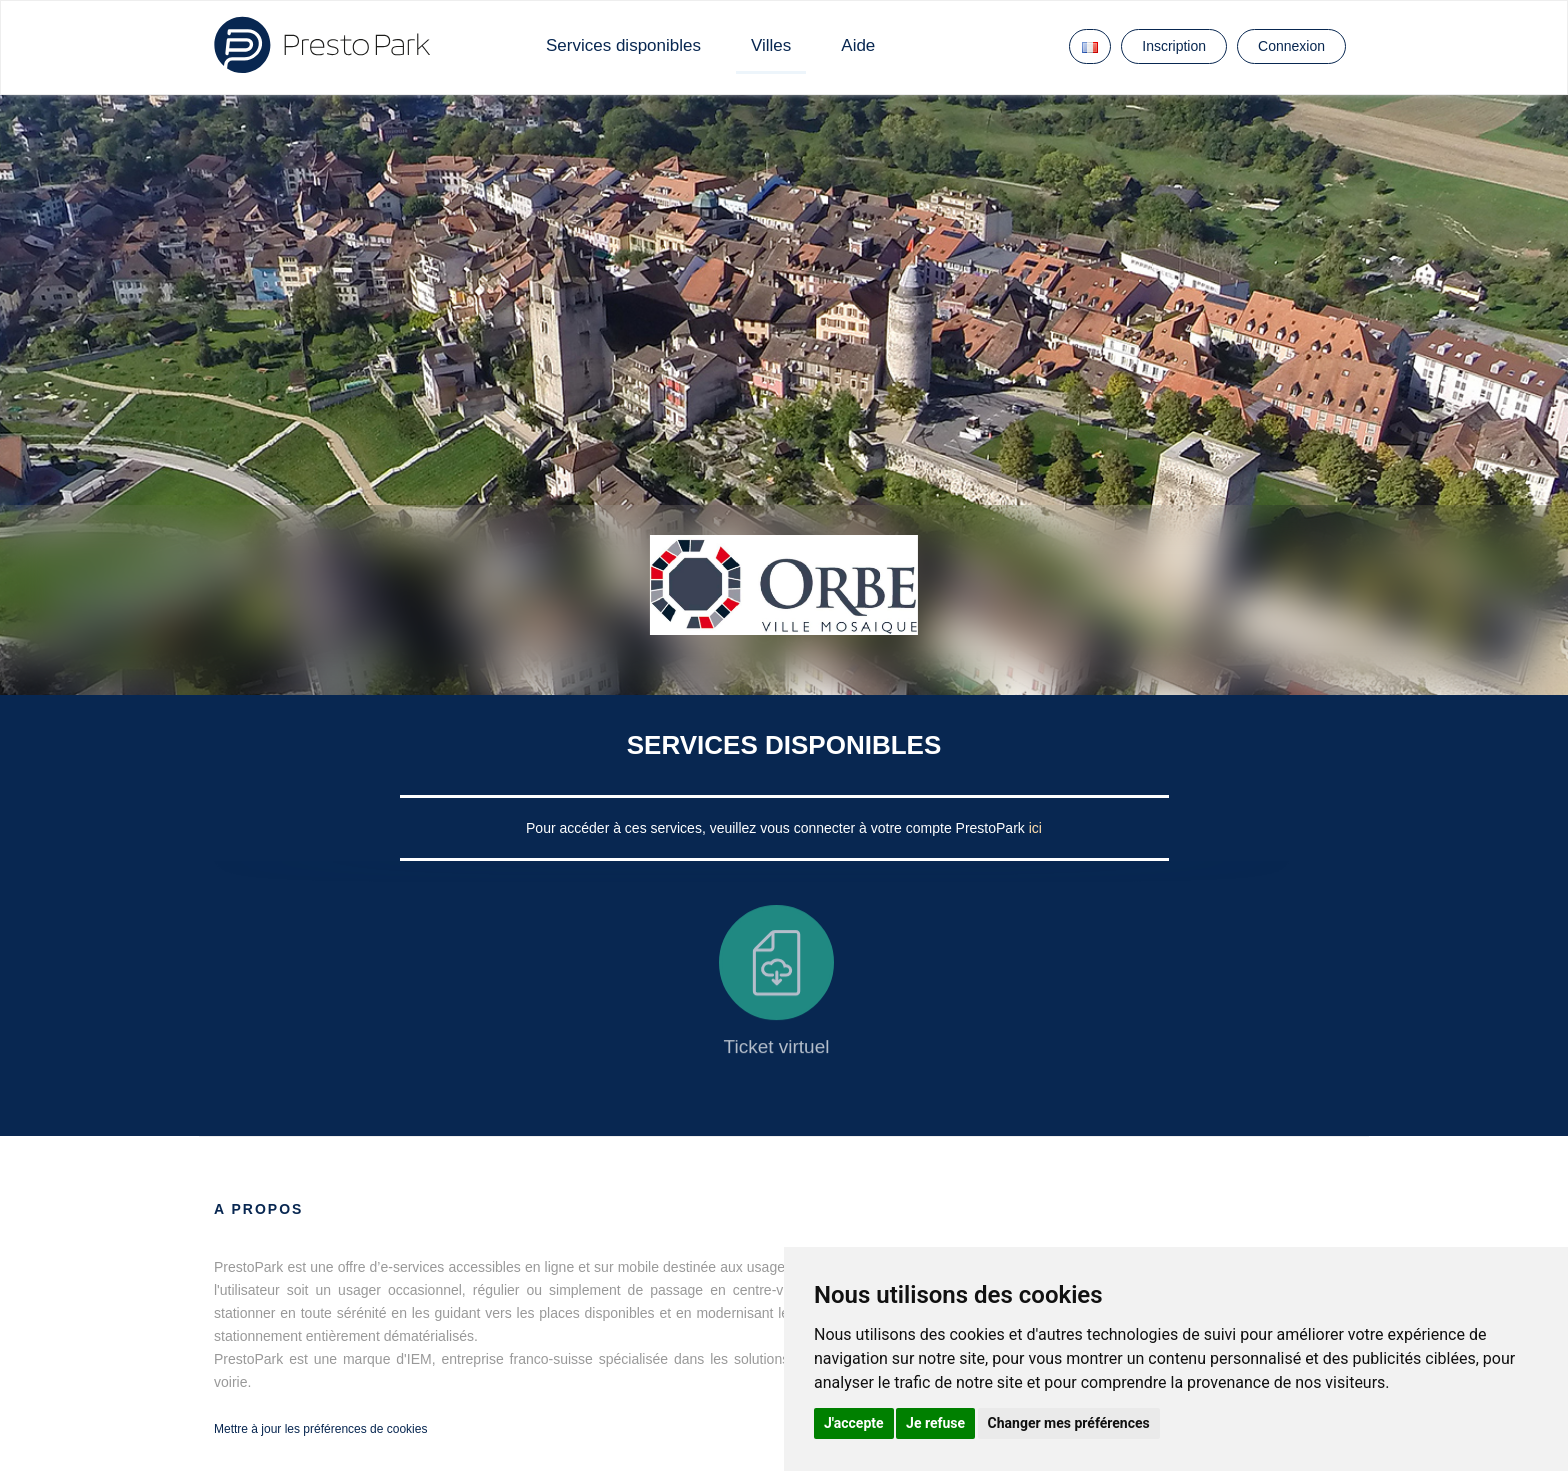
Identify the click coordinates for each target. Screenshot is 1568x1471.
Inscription (1174, 46)
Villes (771, 45)
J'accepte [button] (854, 1423)
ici (1035, 828)
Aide (858, 45)
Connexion (1291, 46)
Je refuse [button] (935, 1423)
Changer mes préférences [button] (1069, 1423)
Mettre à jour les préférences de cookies (320, 1429)
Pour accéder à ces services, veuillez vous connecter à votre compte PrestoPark (777, 828)
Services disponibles (623, 45)
